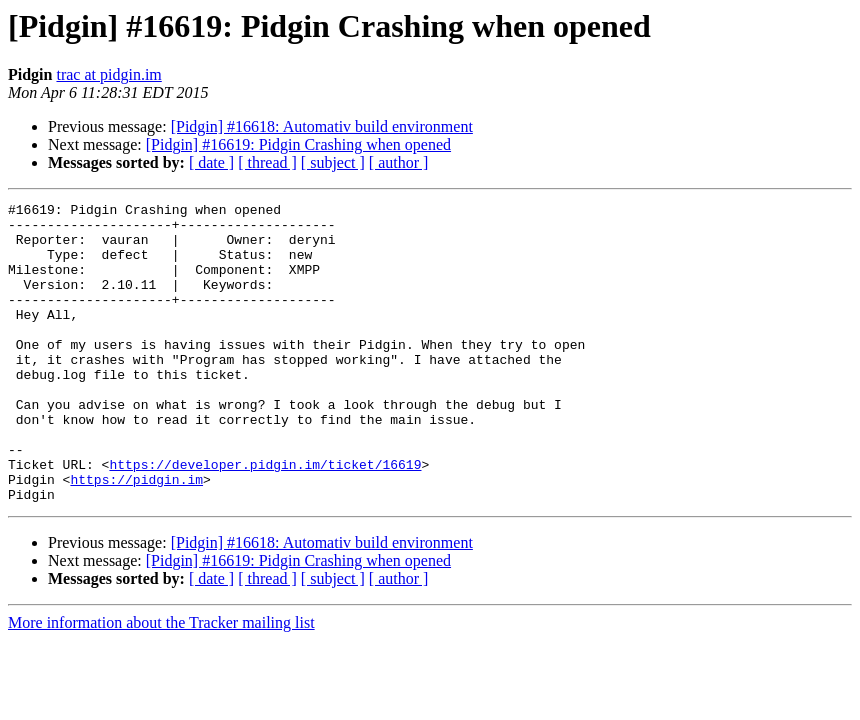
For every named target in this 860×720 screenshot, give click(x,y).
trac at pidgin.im (108, 74)
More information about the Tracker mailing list (161, 682)
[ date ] (211, 162)
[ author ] (399, 162)
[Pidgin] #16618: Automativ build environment (322, 126)
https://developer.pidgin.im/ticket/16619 (265, 518)
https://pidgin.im (136, 536)
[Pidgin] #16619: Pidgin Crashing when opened (298, 144)
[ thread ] (267, 162)
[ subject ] (333, 162)
